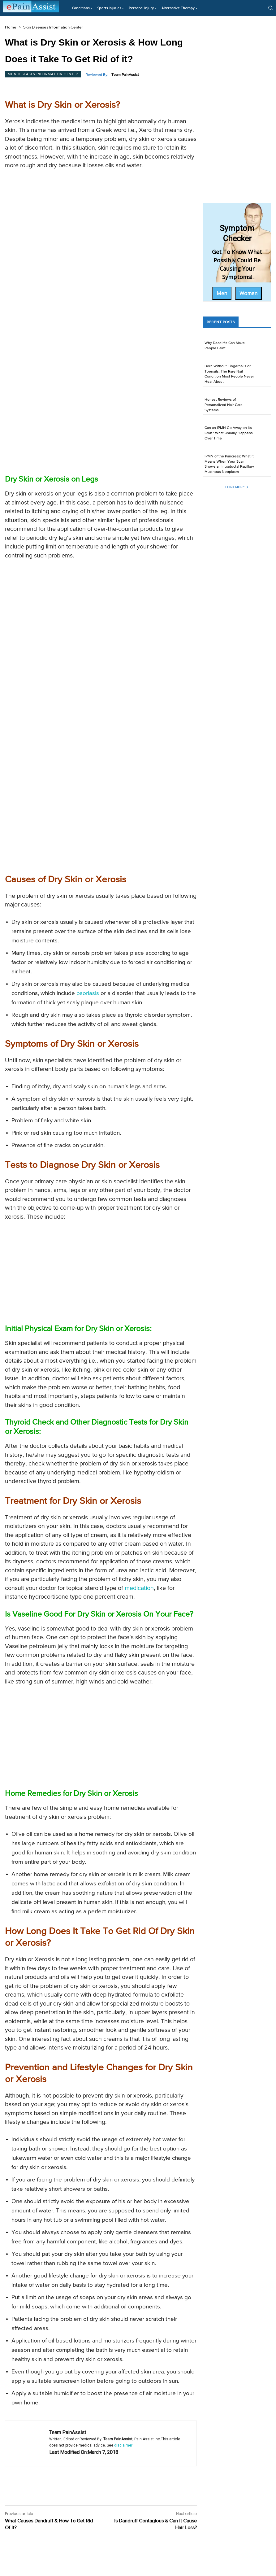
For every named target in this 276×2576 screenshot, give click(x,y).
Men (222, 293)
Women (248, 293)
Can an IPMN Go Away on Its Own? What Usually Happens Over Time (229, 433)
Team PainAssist (125, 75)
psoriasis (87, 993)
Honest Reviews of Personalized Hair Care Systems (224, 405)
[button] (270, 7)
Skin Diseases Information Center (53, 27)
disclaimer (123, 2445)
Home (10, 27)
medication (139, 1588)
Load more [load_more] (237, 487)
